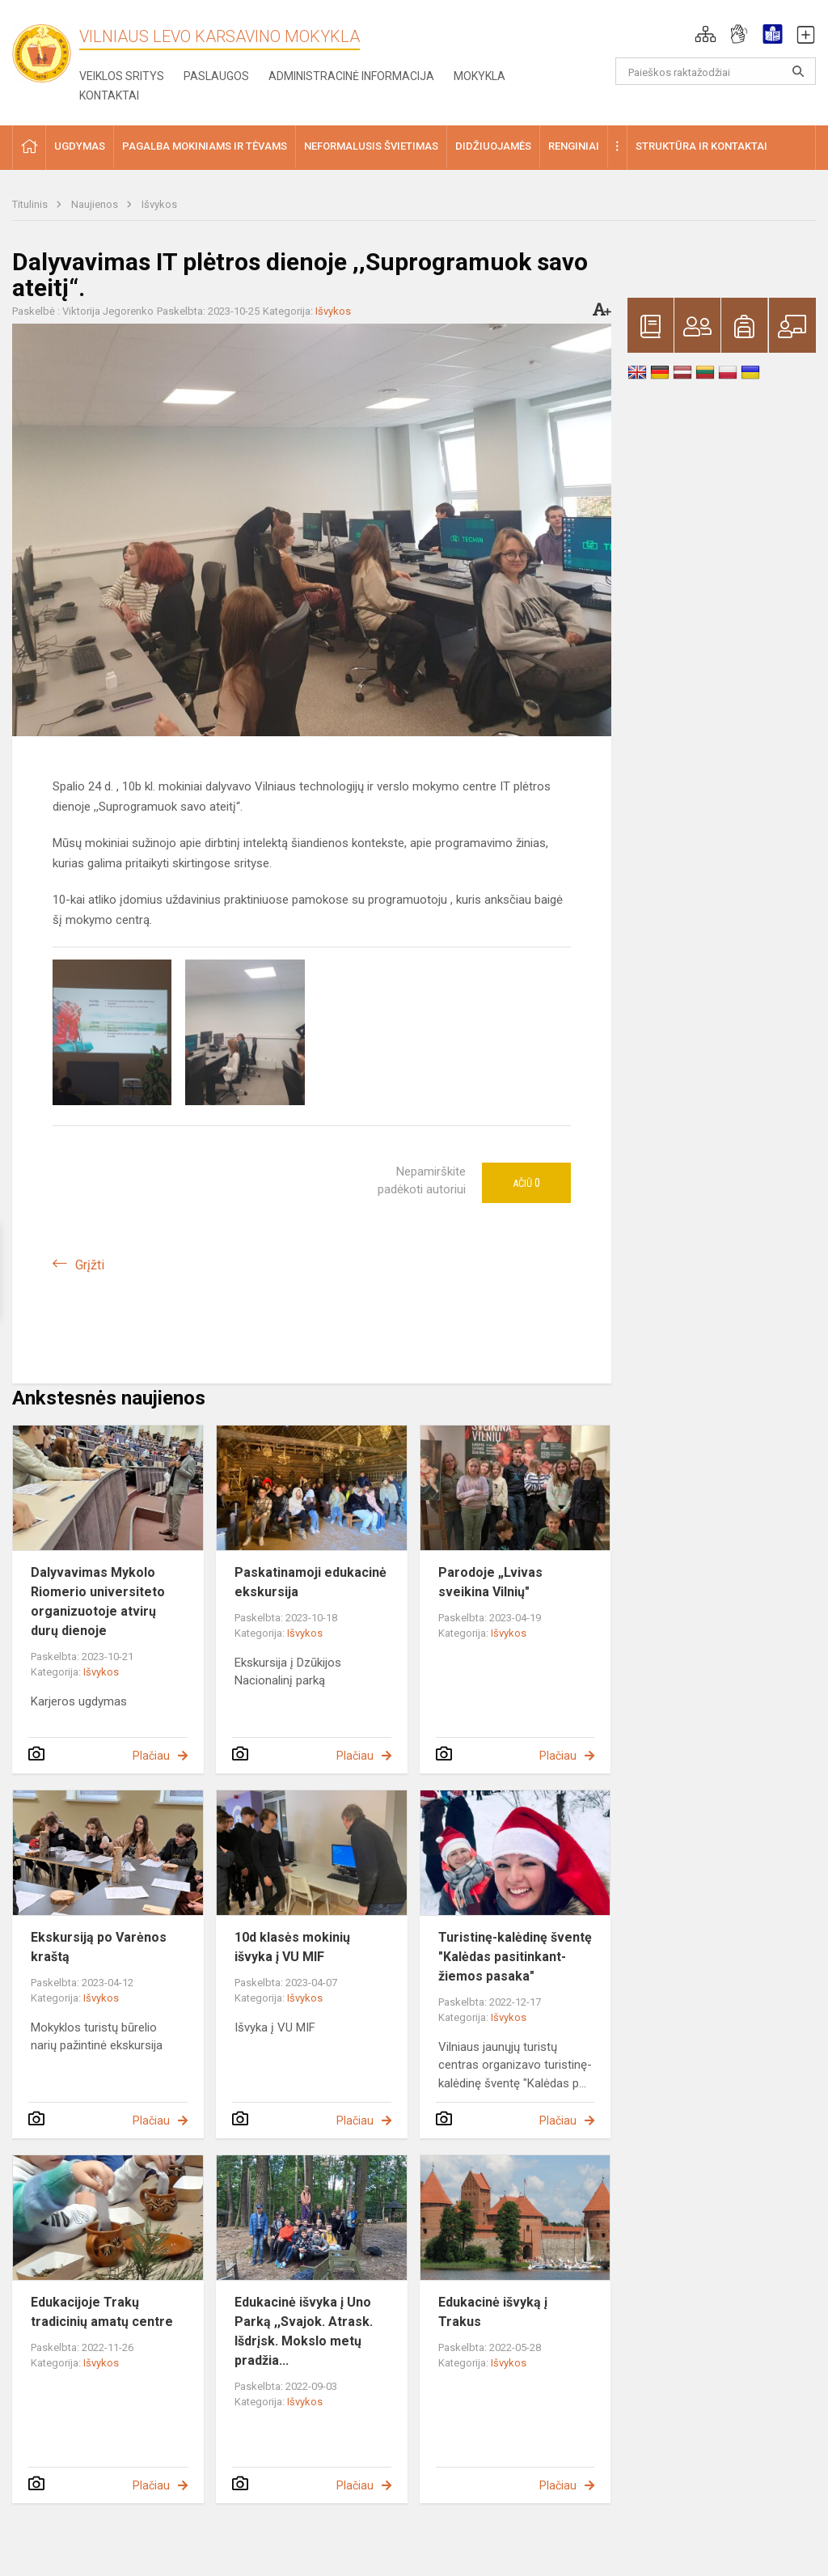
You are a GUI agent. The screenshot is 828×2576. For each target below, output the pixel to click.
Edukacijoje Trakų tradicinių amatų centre (102, 2311)
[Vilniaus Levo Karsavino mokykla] (48, 48)
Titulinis (31, 204)
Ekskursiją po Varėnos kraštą (99, 1947)
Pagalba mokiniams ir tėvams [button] (204, 146)
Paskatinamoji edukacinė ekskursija (310, 1582)
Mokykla (479, 76)
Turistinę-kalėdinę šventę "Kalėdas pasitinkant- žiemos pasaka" (515, 1957)
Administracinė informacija (351, 76)
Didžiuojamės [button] (493, 146)
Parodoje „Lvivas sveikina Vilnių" (490, 1582)
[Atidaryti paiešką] (798, 71)
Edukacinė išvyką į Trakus (492, 2311)
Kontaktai (109, 95)
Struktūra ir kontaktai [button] (701, 146)
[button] (705, 34)
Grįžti (89, 1265)
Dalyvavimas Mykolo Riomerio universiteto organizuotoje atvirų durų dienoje (98, 1601)
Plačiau (151, 1755)
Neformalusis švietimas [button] (371, 146)
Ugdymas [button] (79, 146)
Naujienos (95, 204)
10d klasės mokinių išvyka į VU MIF (292, 1947)
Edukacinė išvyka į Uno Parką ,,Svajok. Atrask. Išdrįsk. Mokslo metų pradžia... (303, 2331)
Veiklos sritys (121, 76)
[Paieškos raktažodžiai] (716, 71)
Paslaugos (216, 76)
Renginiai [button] (573, 146)
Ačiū (526, 1183)
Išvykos (159, 204)
